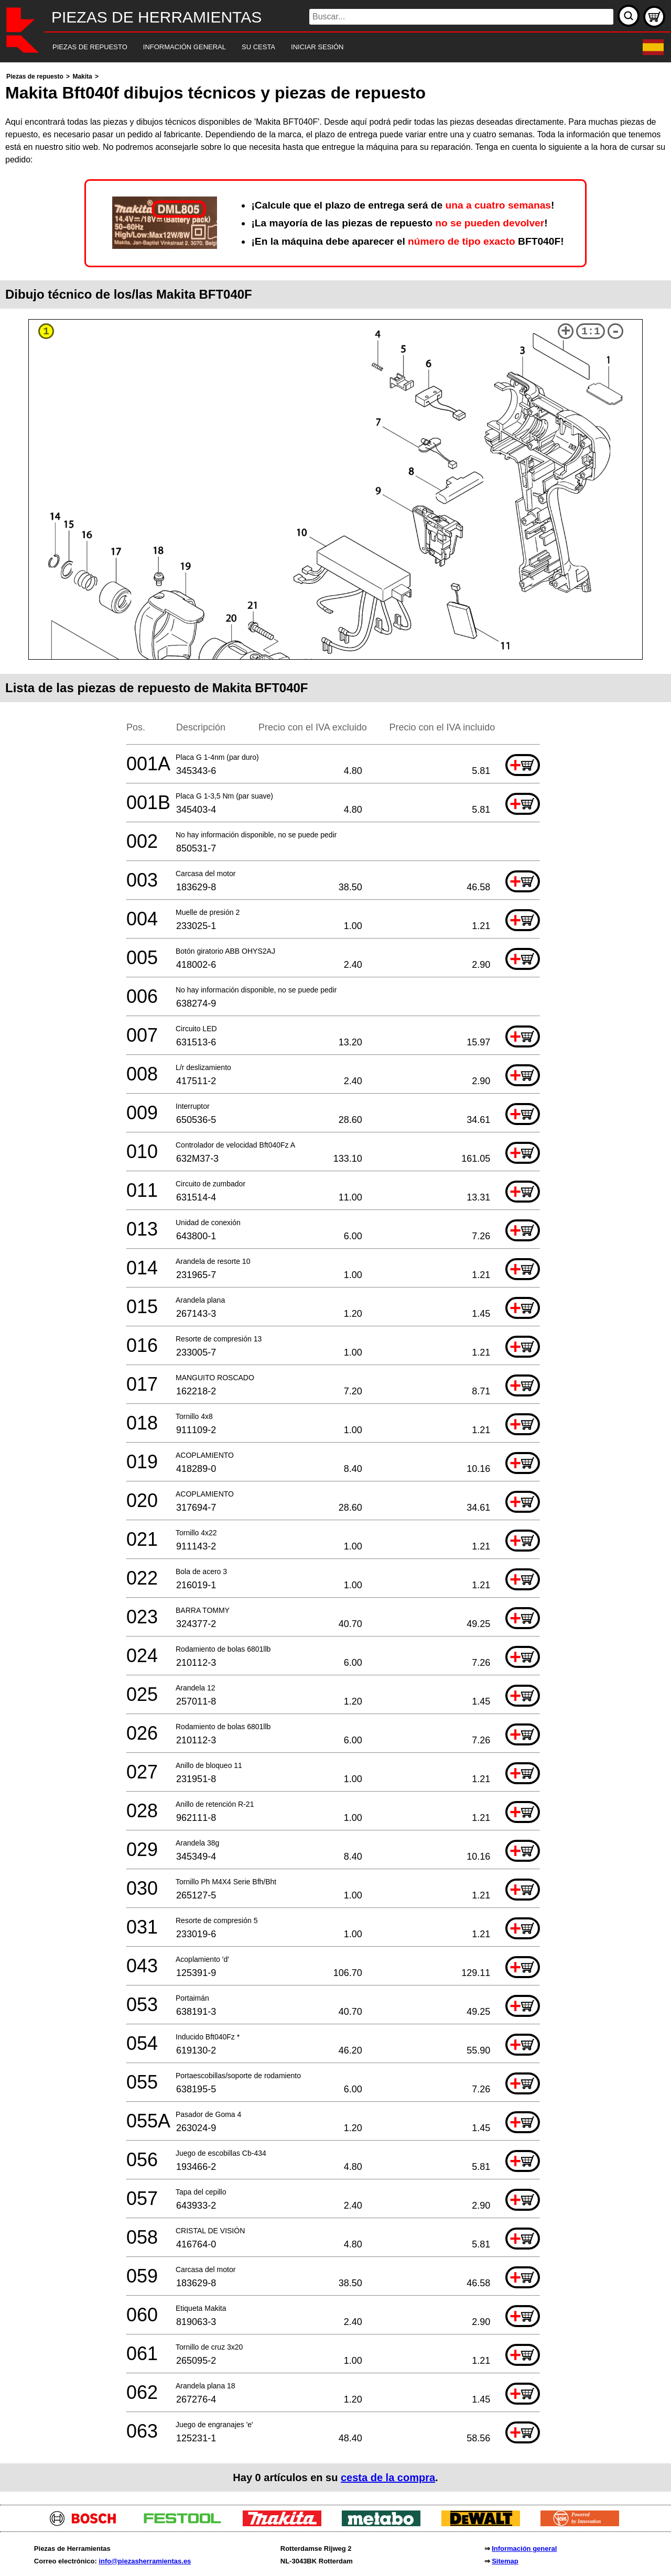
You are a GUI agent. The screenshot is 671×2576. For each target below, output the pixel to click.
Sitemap (505, 2561)
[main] (335, 1281)
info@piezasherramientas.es (145, 2561)
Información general (524, 2548)
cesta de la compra (388, 2477)
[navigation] (321, 47)
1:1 (590, 331)
